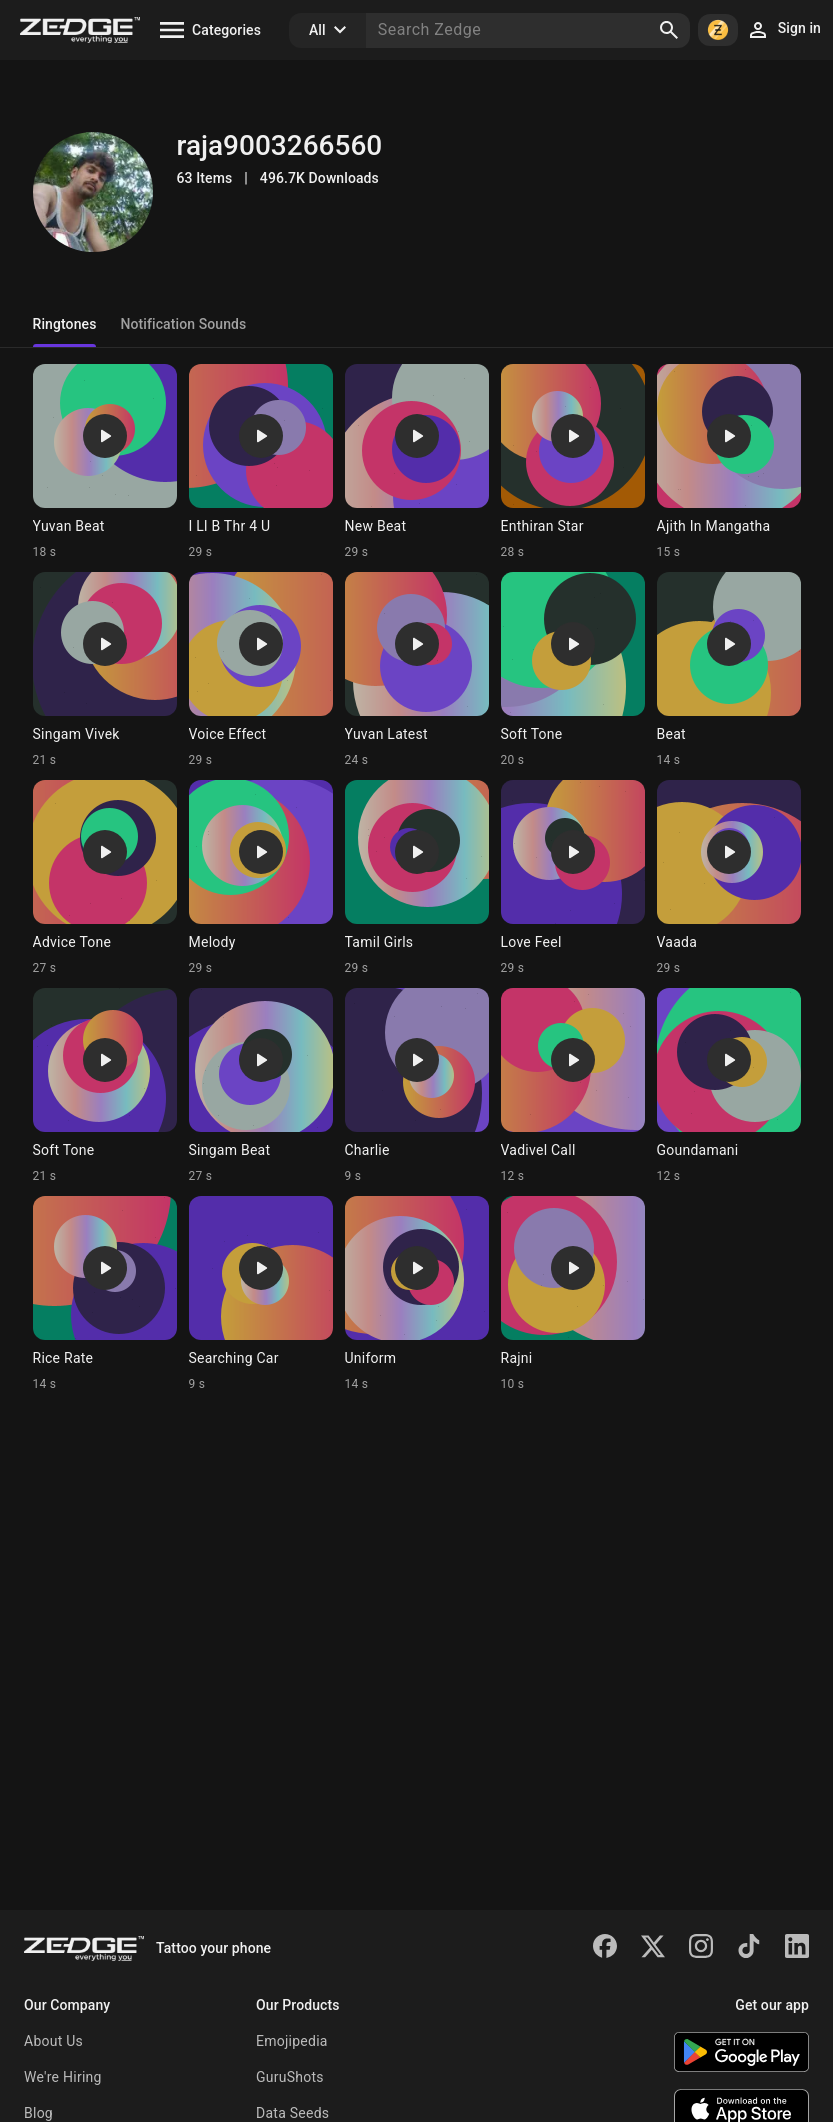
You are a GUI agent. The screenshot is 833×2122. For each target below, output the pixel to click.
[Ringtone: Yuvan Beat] (105, 462)
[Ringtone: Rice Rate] (105, 1294)
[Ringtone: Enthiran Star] (573, 462)
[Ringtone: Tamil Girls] (417, 878)
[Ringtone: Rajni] (573, 1294)
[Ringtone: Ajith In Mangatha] (729, 462)
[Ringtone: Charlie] (417, 1086)
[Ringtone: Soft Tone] (573, 670)
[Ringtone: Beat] (729, 670)
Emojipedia (292, 2041)
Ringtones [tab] (65, 324)
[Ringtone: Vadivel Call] (573, 1086)
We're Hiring (63, 2077)
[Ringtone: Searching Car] (261, 1294)
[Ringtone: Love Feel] (573, 878)
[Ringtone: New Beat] (417, 462)
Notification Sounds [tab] (183, 324)
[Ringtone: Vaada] (729, 878)
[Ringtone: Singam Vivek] (105, 670)
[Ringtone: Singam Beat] (261, 1086)
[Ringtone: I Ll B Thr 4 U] (261, 462)
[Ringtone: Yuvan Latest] (417, 670)
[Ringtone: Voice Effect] (261, 670)
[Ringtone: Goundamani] (729, 1086)
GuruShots (290, 2077)
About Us (53, 2041)
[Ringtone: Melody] (261, 878)
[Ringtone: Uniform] (417, 1294)
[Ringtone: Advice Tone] (105, 878)
